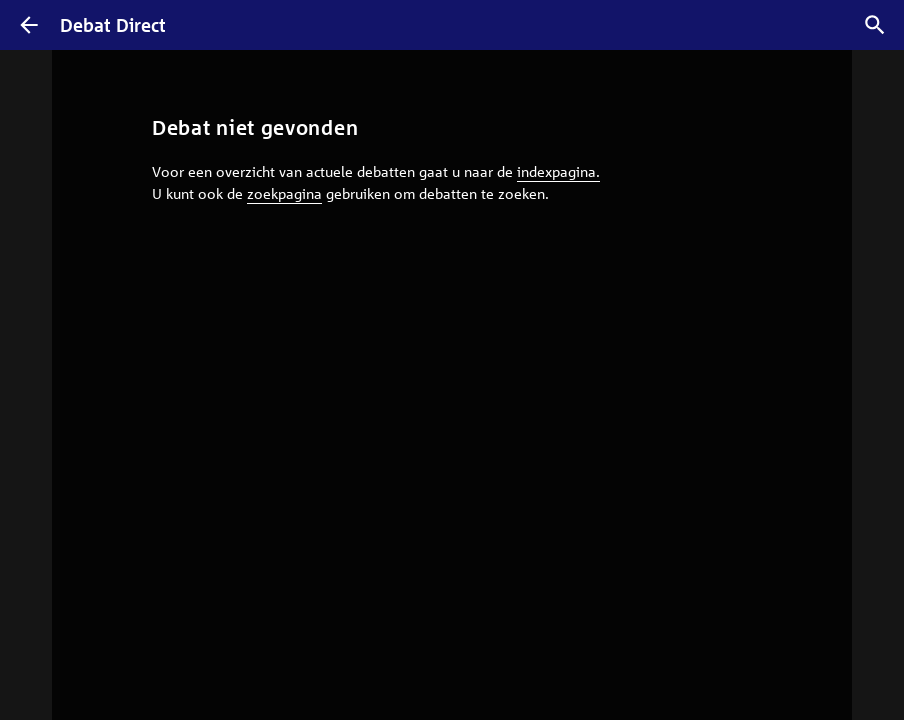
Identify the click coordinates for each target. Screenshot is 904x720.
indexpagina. (558, 171)
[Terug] (29, 25)
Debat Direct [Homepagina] (113, 25)
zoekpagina (284, 193)
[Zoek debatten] (875, 25)
